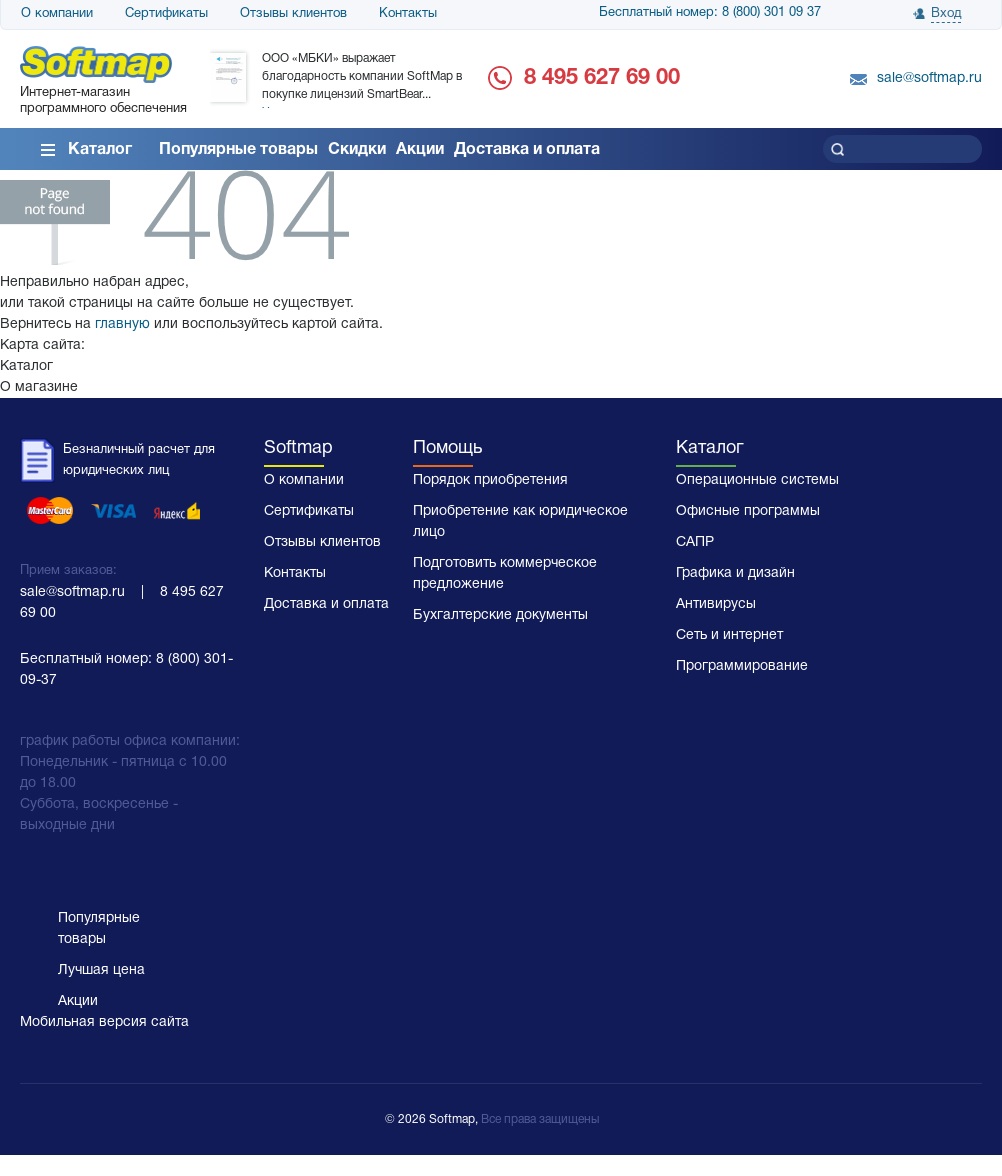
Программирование (742, 666)
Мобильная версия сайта (104, 1022)
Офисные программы (748, 511)
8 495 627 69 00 (602, 78)
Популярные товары (238, 150)
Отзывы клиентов (293, 14)
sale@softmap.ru (929, 78)
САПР (695, 542)
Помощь (447, 448)
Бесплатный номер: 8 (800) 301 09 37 (710, 13)
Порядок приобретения (490, 480)
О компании (57, 14)
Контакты (408, 14)
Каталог (100, 150)
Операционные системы (757, 480)
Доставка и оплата (527, 150)
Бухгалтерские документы (500, 615)
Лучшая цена (101, 970)
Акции (420, 150)
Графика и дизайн (735, 573)
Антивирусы (716, 604)
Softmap (298, 448)
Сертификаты (166, 14)
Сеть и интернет (729, 635)
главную (122, 324)
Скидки (357, 150)
